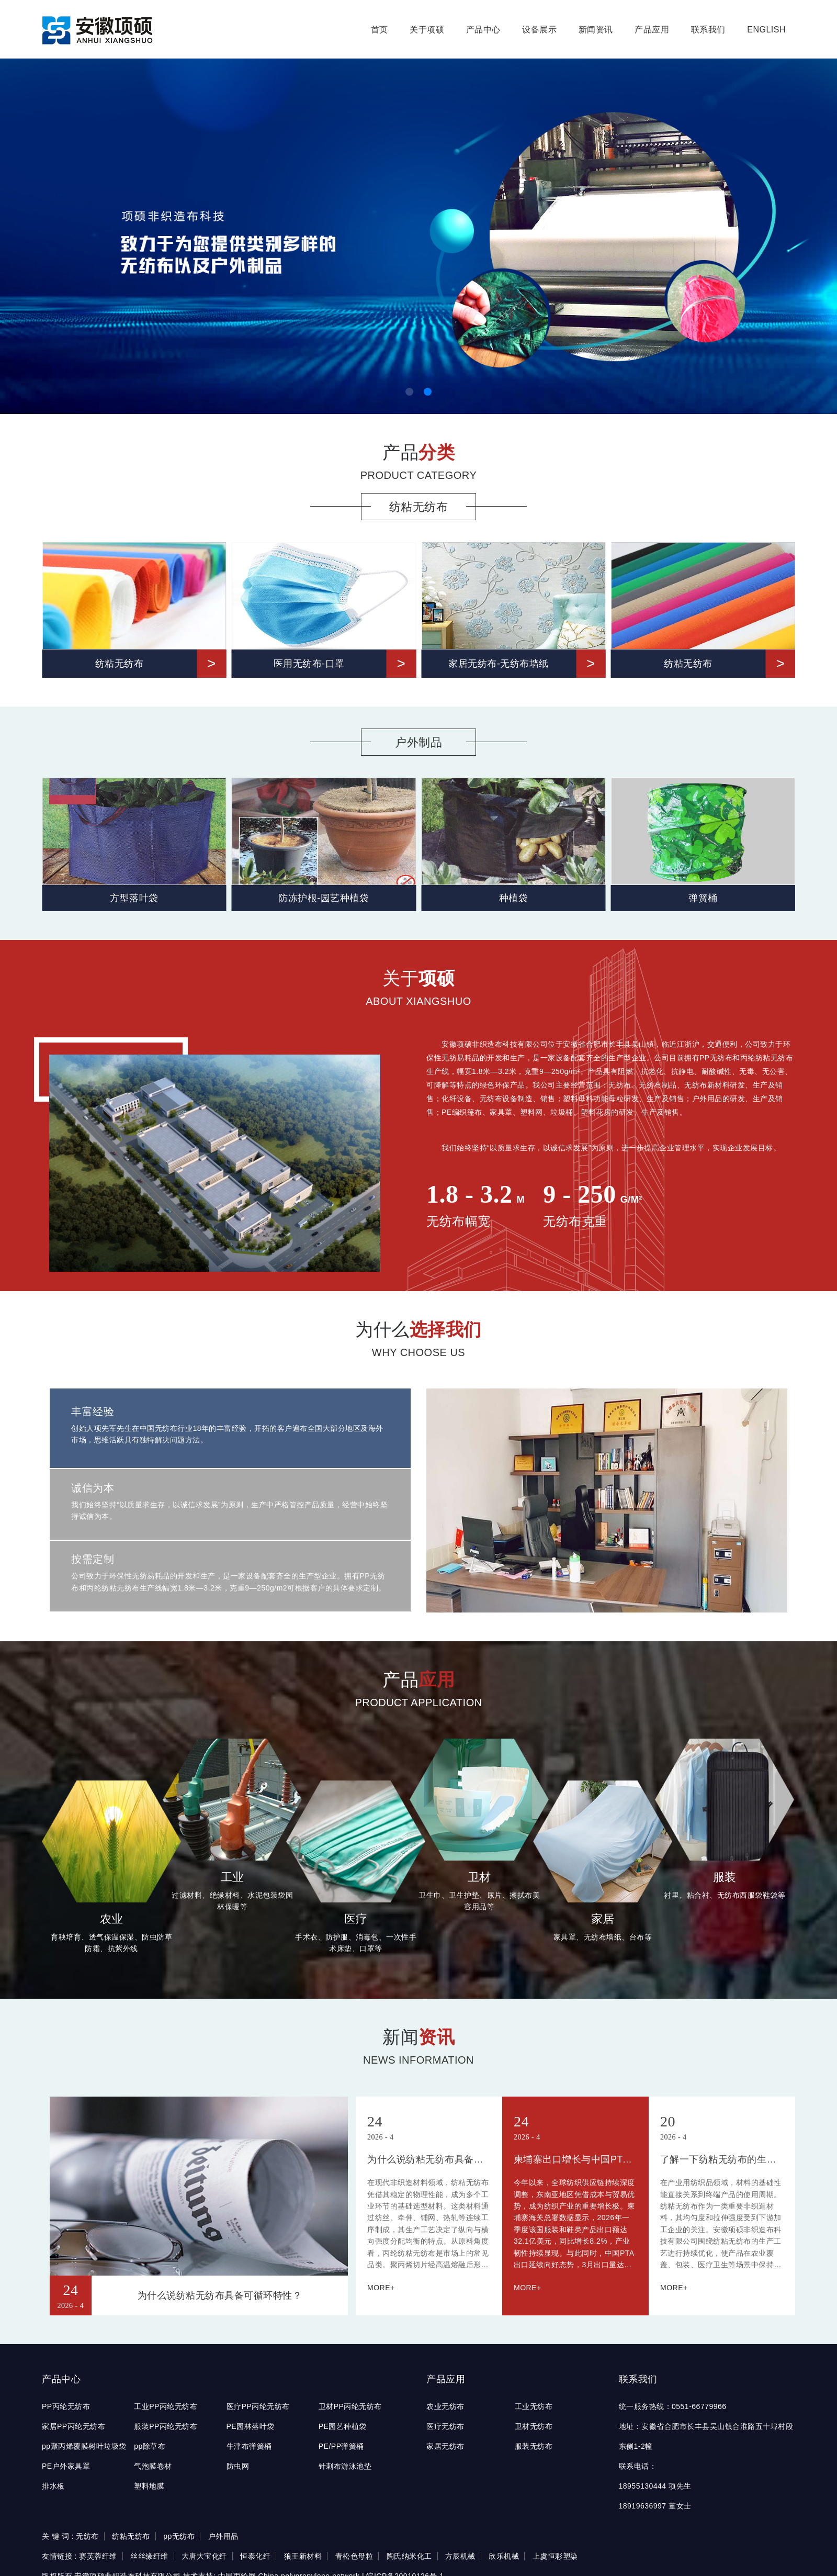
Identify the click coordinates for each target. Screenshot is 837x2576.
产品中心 (483, 29)
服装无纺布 (534, 2446)
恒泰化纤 (255, 2556)
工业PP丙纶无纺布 (165, 2406)
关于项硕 (427, 29)
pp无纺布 (179, 2536)
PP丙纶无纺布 (66, 2406)
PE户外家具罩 (66, 2466)
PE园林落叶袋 (251, 2426)
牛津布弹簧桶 (249, 2446)
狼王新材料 (303, 2556)
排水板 (53, 2486)
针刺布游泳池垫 (345, 2466)
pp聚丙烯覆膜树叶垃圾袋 (84, 2446)
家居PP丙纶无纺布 (73, 2426)
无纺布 (87, 2536)
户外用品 (223, 2536)
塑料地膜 (149, 2486)
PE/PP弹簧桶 (341, 2446)
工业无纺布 (534, 2406)
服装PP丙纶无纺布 (165, 2426)
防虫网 (238, 2466)
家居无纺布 (445, 2446)
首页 (379, 29)
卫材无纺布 (534, 2426)
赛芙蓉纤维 (98, 2556)
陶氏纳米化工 (409, 2556)
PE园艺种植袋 (343, 2426)
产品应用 (652, 29)
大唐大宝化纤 (204, 2556)
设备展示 (539, 29)
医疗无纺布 (445, 2426)
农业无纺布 (445, 2406)
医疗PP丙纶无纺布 (258, 2406)
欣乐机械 (504, 2556)
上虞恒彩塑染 (555, 2556)
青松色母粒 (354, 2556)
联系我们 (708, 29)
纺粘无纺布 (131, 2536)
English (766, 29)
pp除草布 (149, 2446)
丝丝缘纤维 (149, 2556)
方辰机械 (460, 2556)
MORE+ (381, 2287)
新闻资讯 (596, 29)
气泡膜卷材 (153, 2466)
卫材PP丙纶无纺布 (350, 2406)
